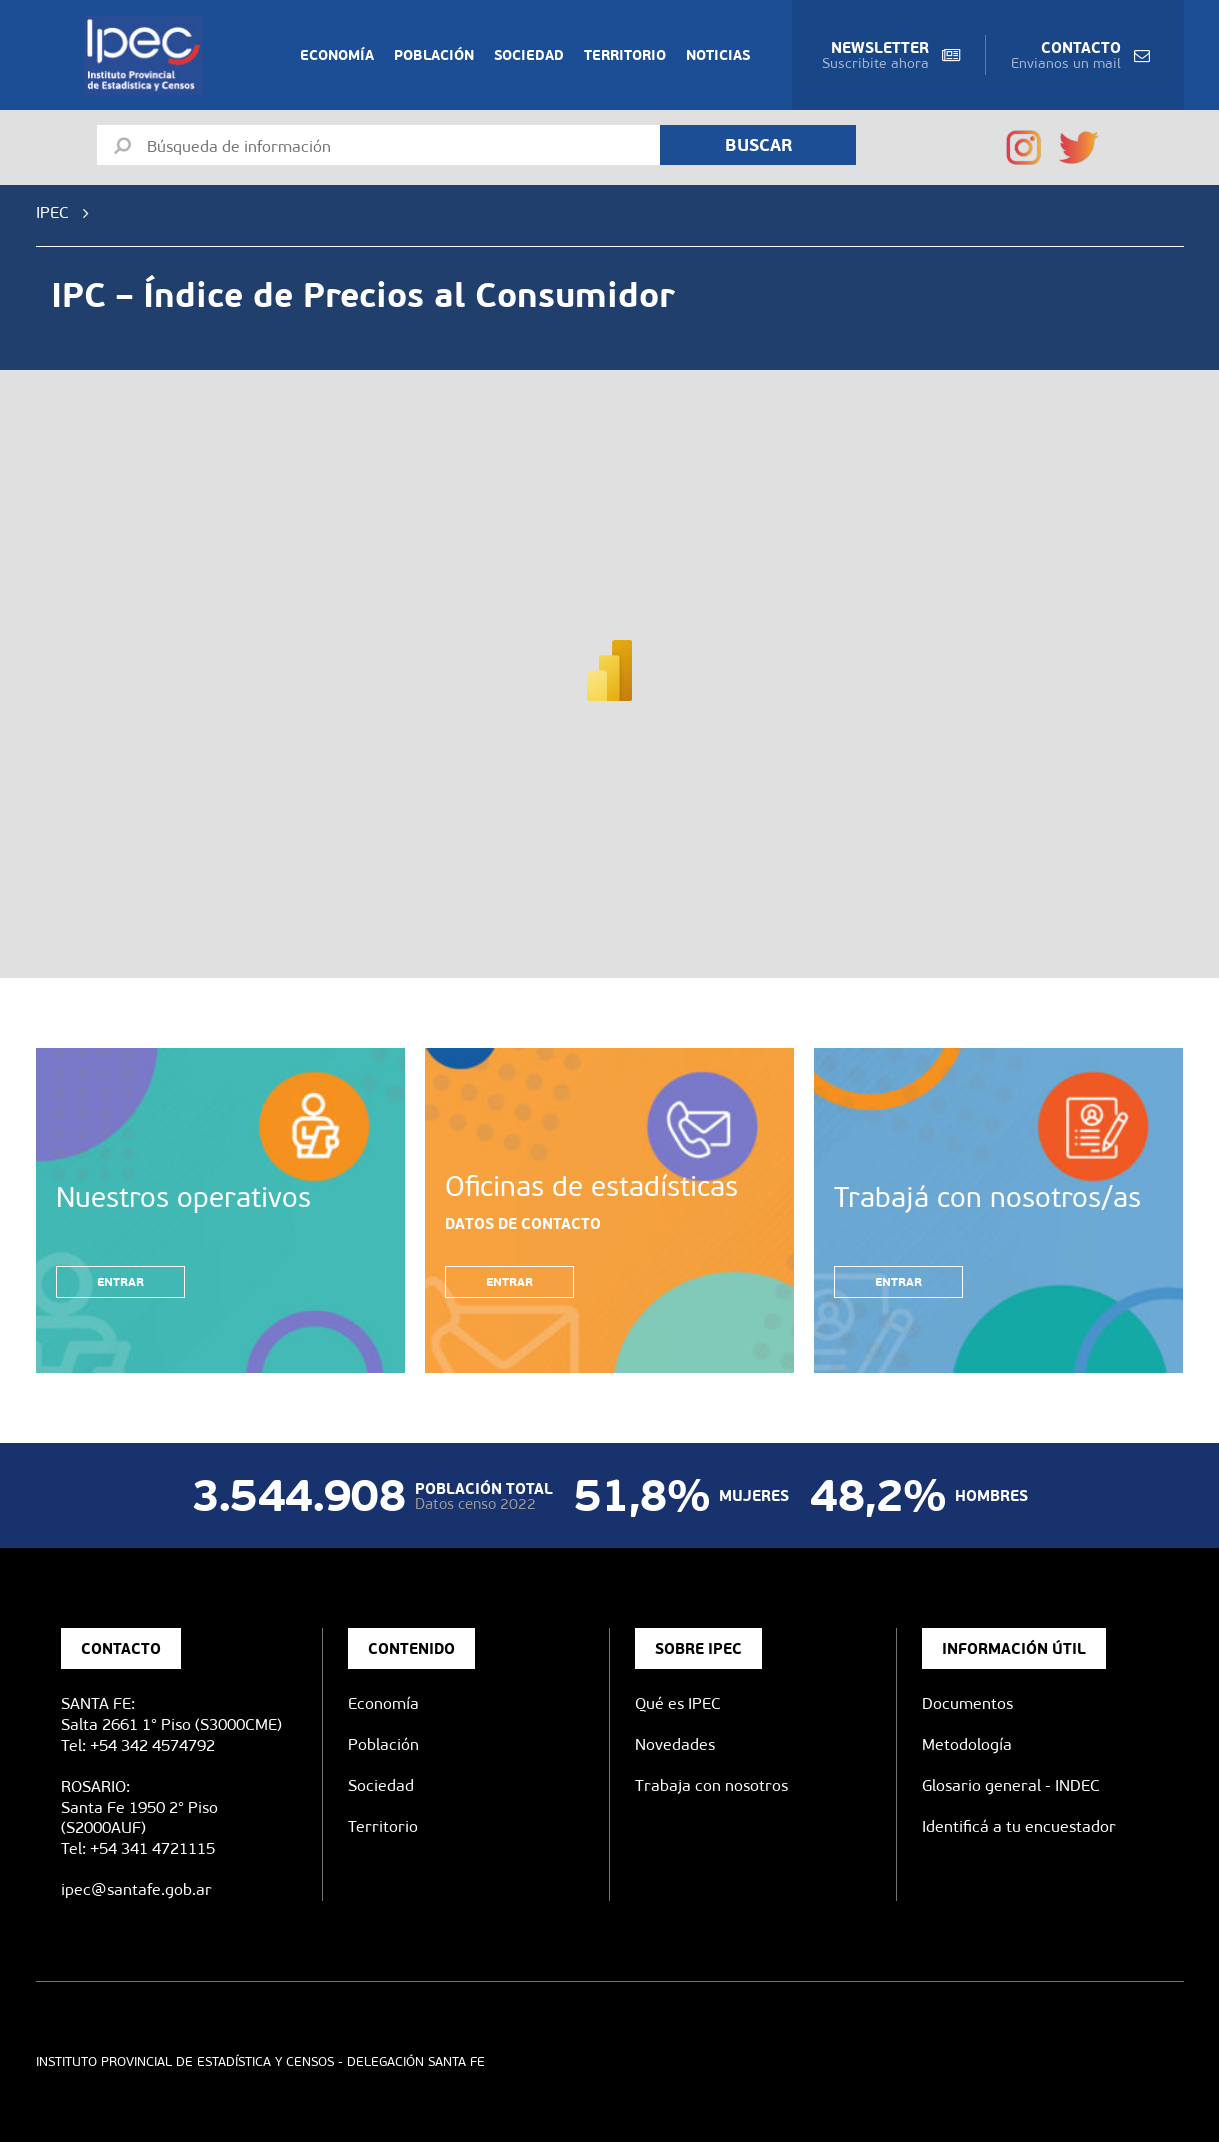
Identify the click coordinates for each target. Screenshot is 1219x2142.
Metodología (967, 1744)
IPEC (52, 212)
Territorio (625, 55)
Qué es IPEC (678, 1703)
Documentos (967, 1703)
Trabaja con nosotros (711, 1785)
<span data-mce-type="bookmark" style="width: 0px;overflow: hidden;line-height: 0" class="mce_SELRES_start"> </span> (609, 655)
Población (434, 55)
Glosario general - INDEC (1011, 1785)
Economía (337, 55)
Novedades (675, 1744)
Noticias (718, 55)
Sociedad (529, 55)
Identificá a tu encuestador (1019, 1826)
